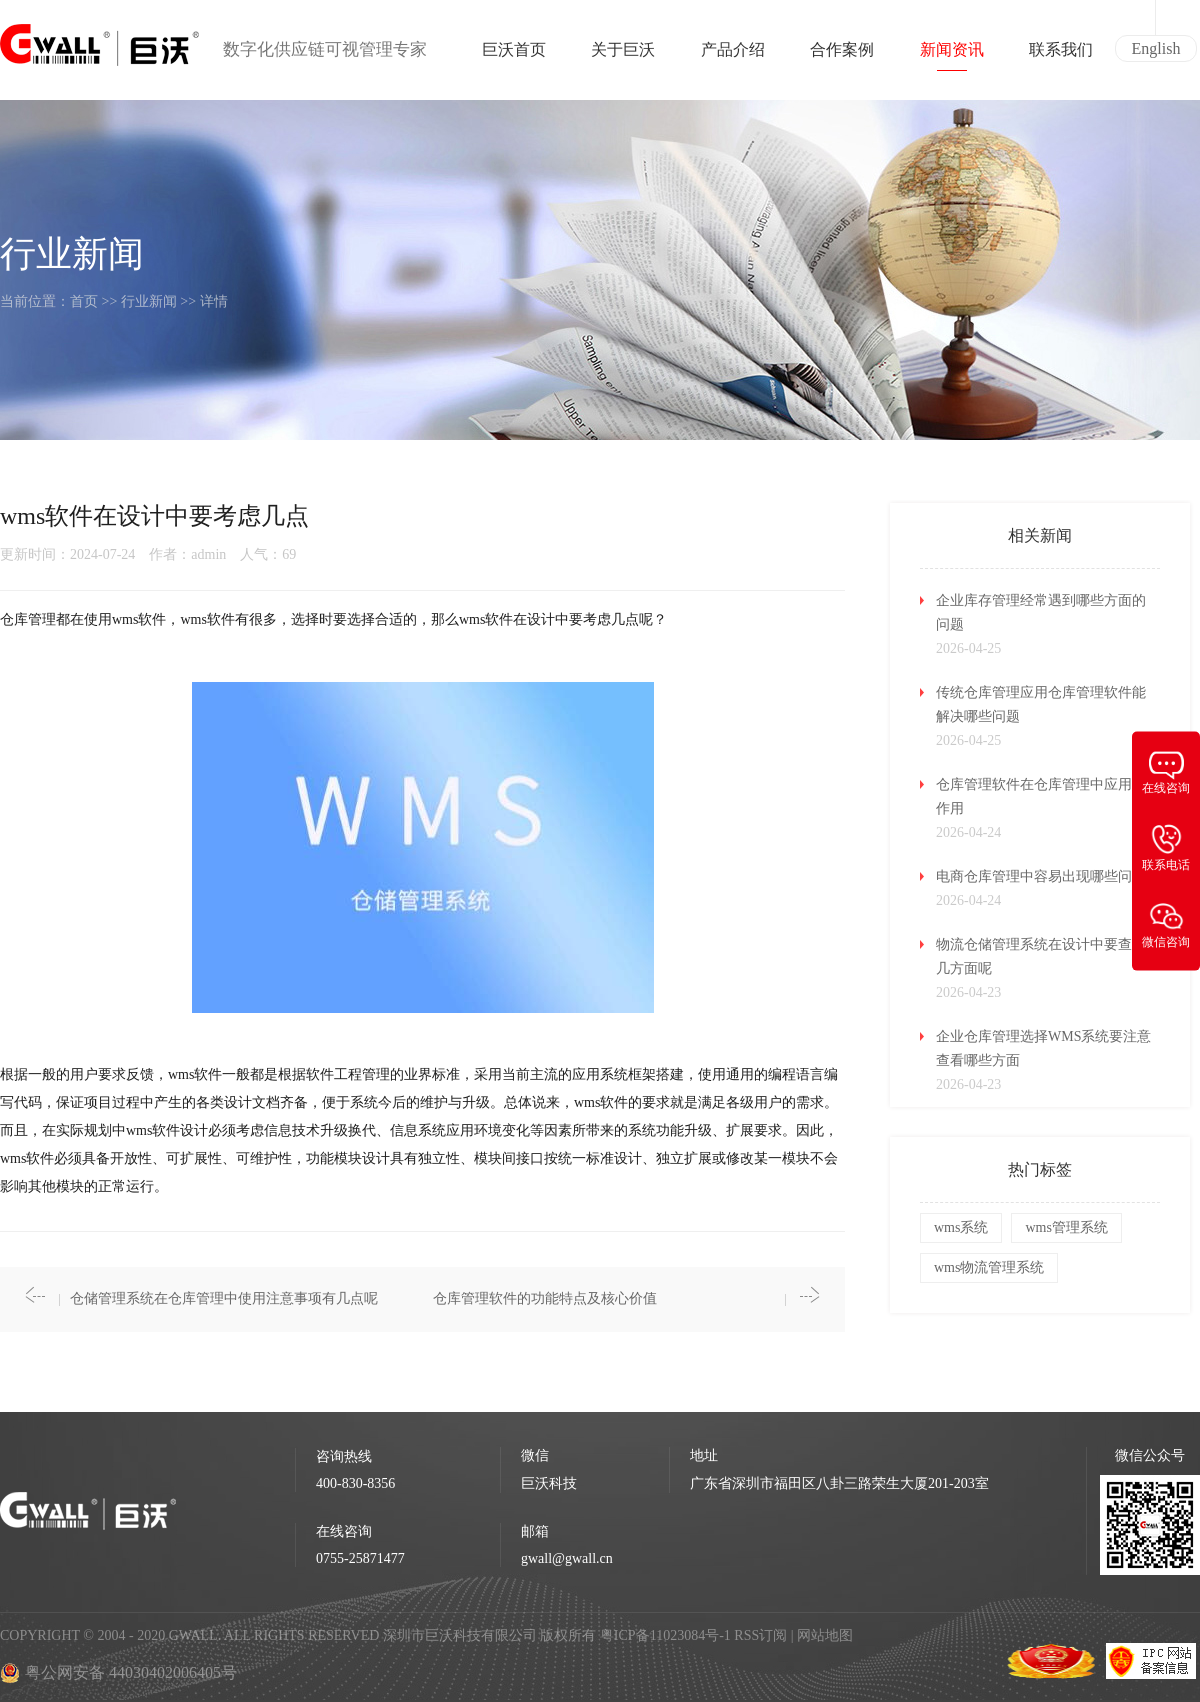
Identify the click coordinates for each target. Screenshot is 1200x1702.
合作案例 (842, 56)
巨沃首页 (514, 56)
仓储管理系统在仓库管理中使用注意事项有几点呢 (224, 1298)
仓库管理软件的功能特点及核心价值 (545, 1298)
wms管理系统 (1066, 1227)
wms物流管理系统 (989, 1267)
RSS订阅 (760, 1635)
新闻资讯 (952, 56)
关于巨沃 (623, 56)
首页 (84, 301)
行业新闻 (149, 301)
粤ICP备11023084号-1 (667, 1635)
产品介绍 (733, 56)
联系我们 (1061, 56)
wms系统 (961, 1227)
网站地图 (825, 1635)
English (1156, 48)
